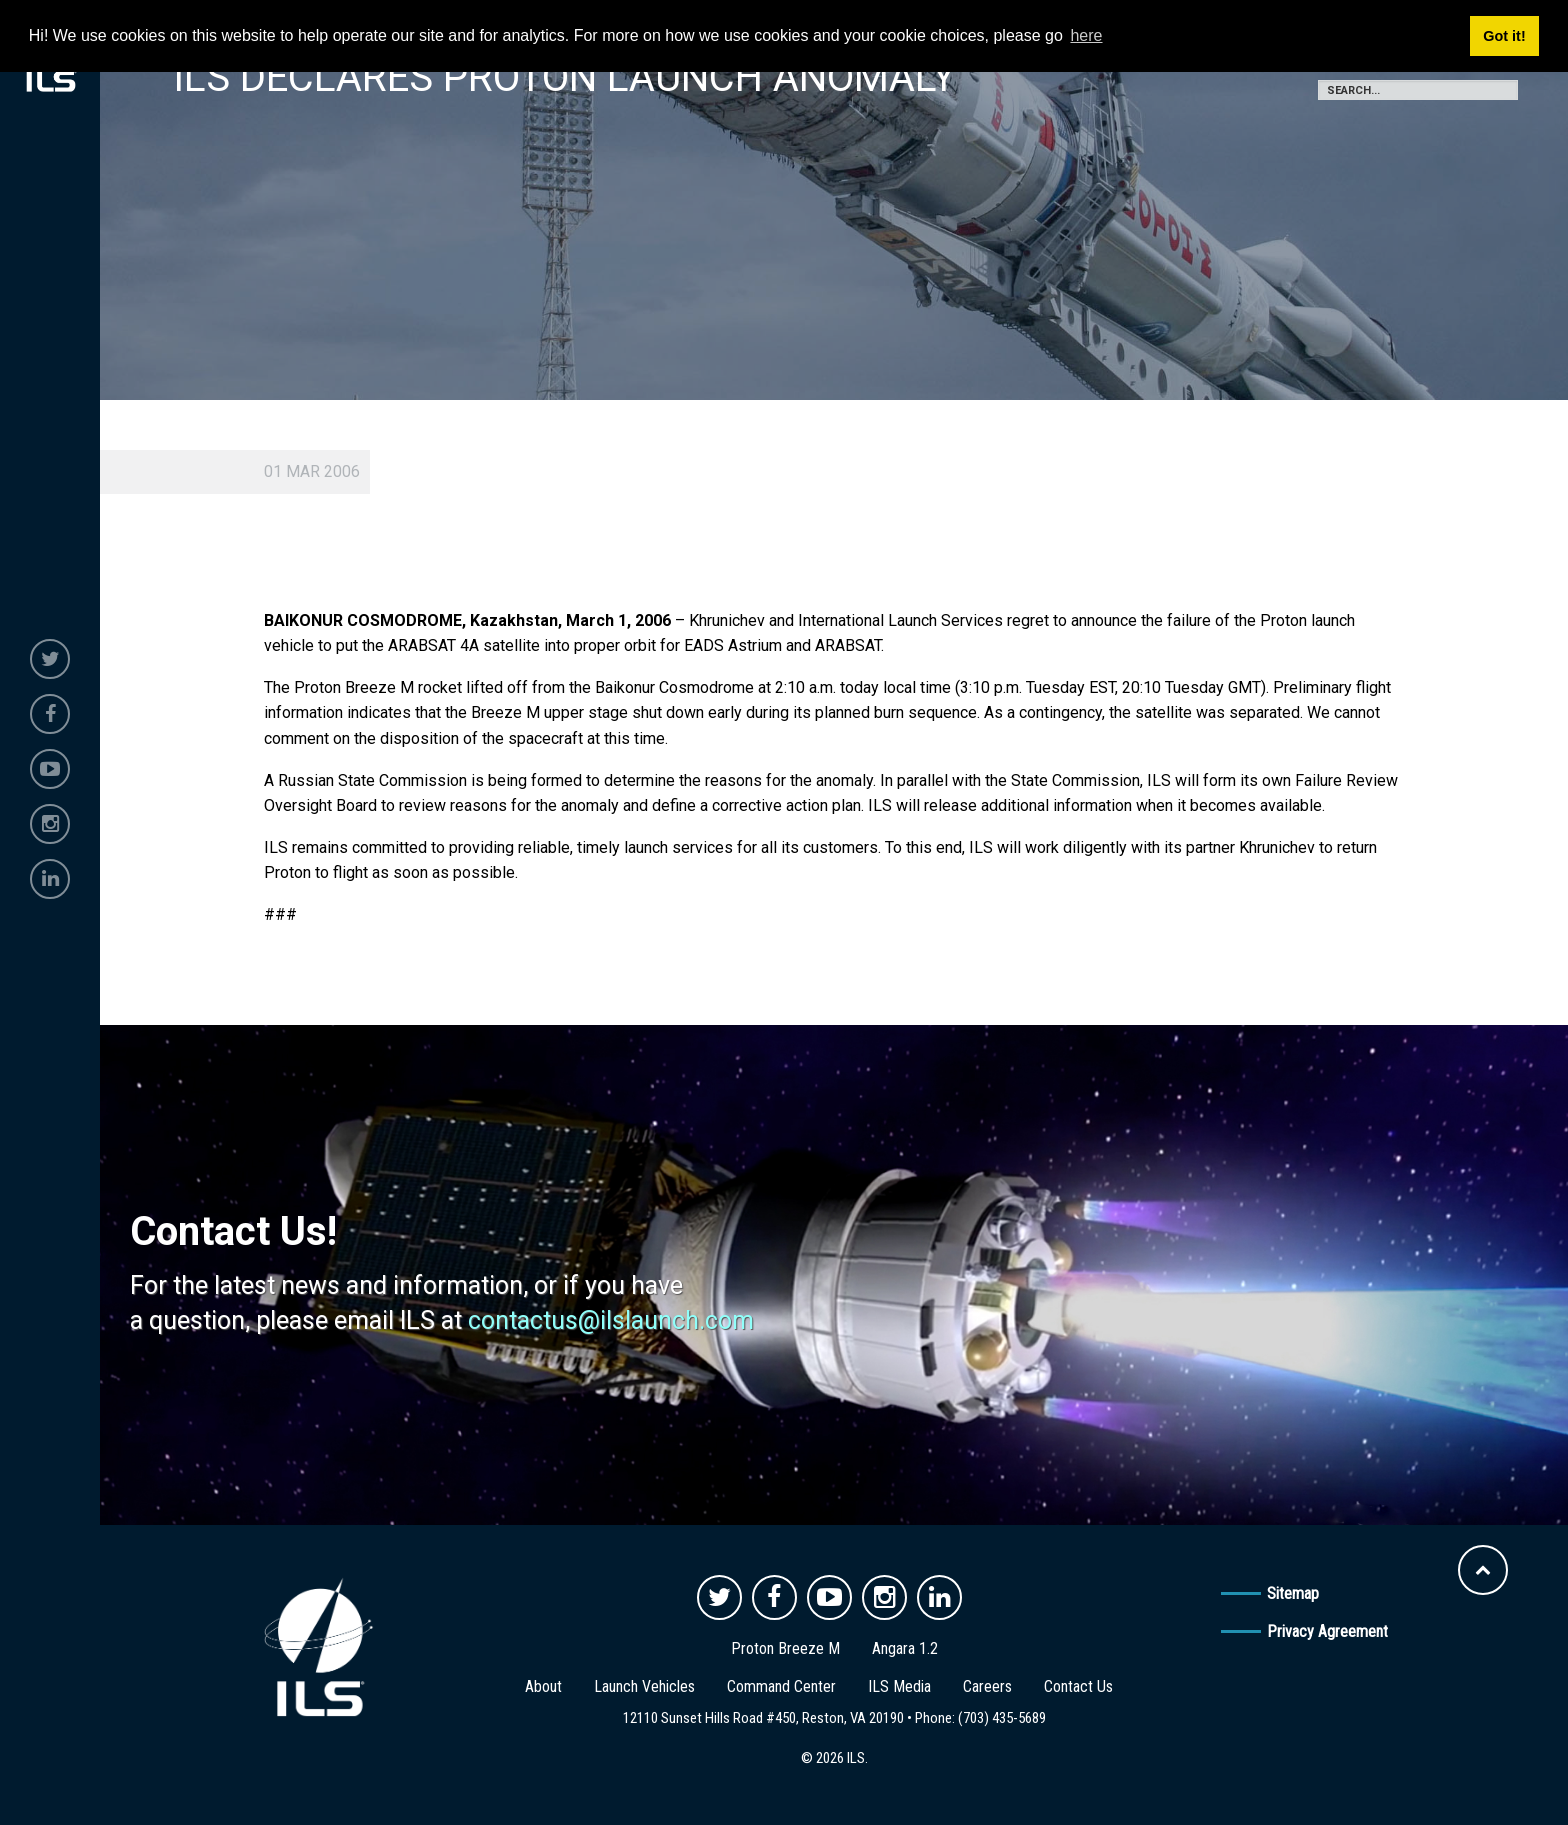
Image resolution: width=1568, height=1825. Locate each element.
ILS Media (899, 1686)
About (543, 1686)
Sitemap (1293, 1593)
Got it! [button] (1504, 36)
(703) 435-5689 (1002, 1718)
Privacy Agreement (1327, 1631)
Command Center (781, 1686)
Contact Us (1078, 1686)
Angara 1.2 (905, 1648)
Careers (987, 1686)
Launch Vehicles (644, 1686)
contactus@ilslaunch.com (611, 1320)
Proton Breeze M (785, 1648)
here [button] (1086, 35)
